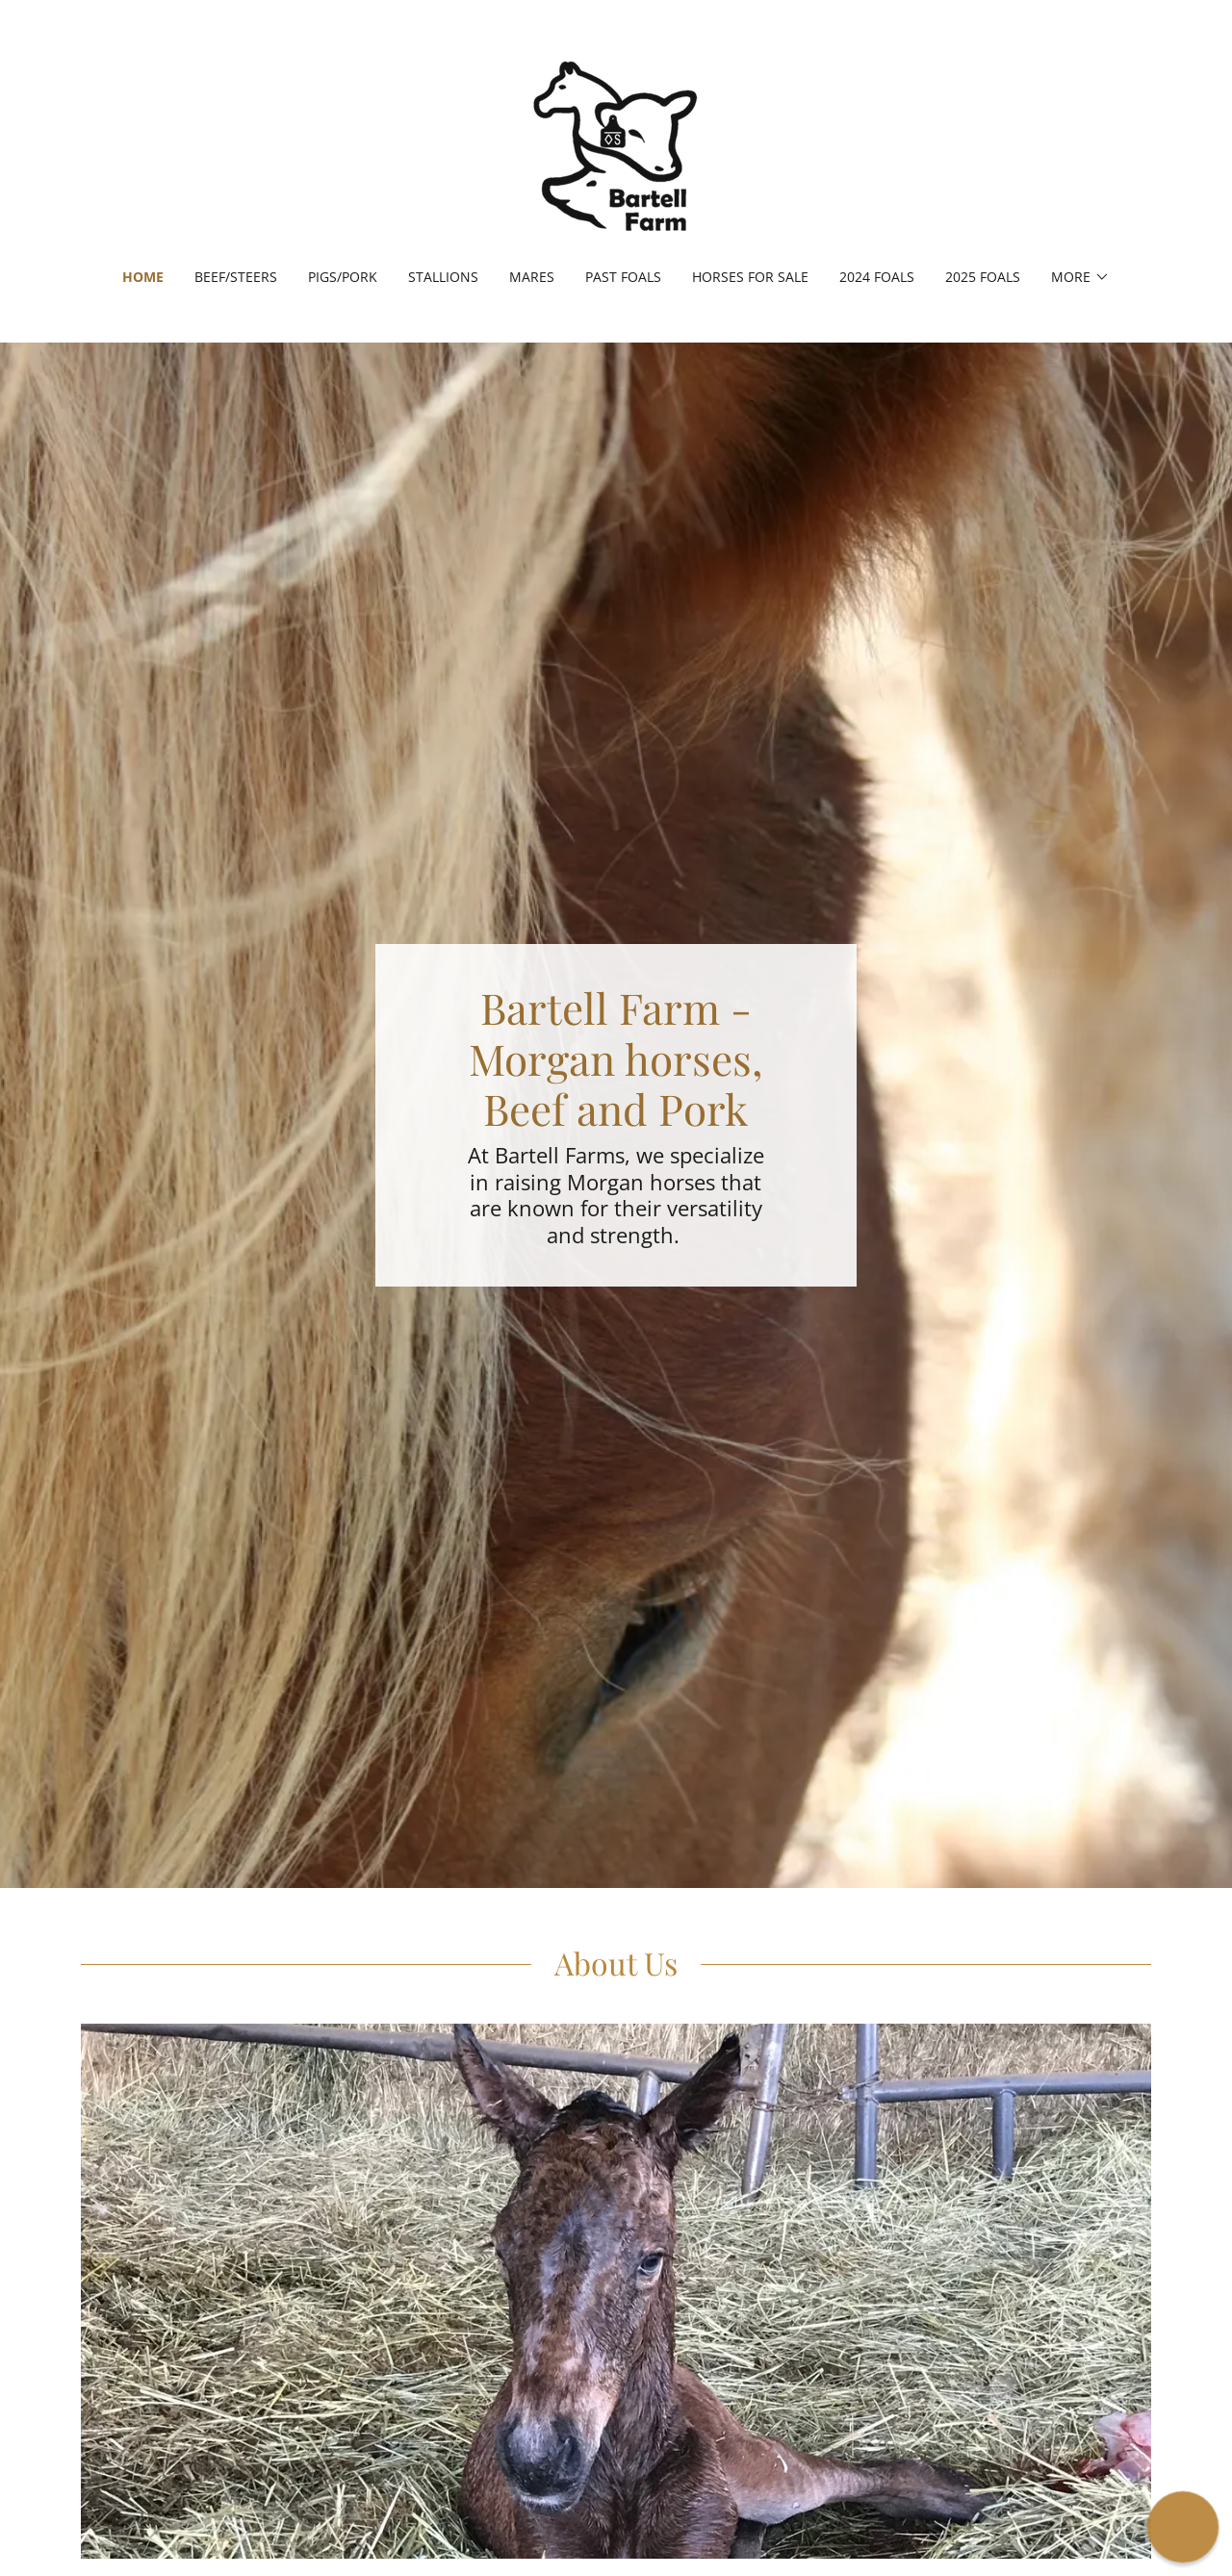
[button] (1080, 277)
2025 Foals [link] (982, 277)
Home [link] (143, 277)
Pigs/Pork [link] (342, 277)
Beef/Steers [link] (235, 277)
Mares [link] (531, 277)
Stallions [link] (443, 277)
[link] (615, 146)
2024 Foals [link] (876, 277)
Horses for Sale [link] (750, 277)
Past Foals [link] (623, 277)
